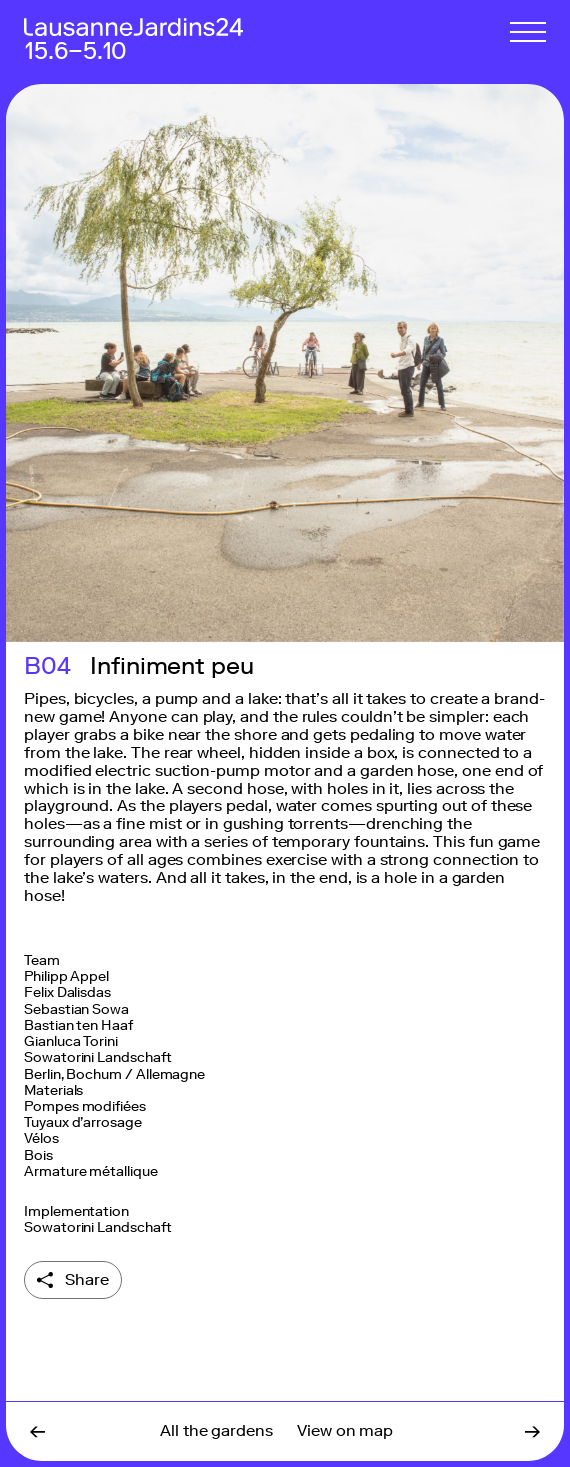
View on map (345, 1430)
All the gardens (216, 1430)
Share (87, 1279)
